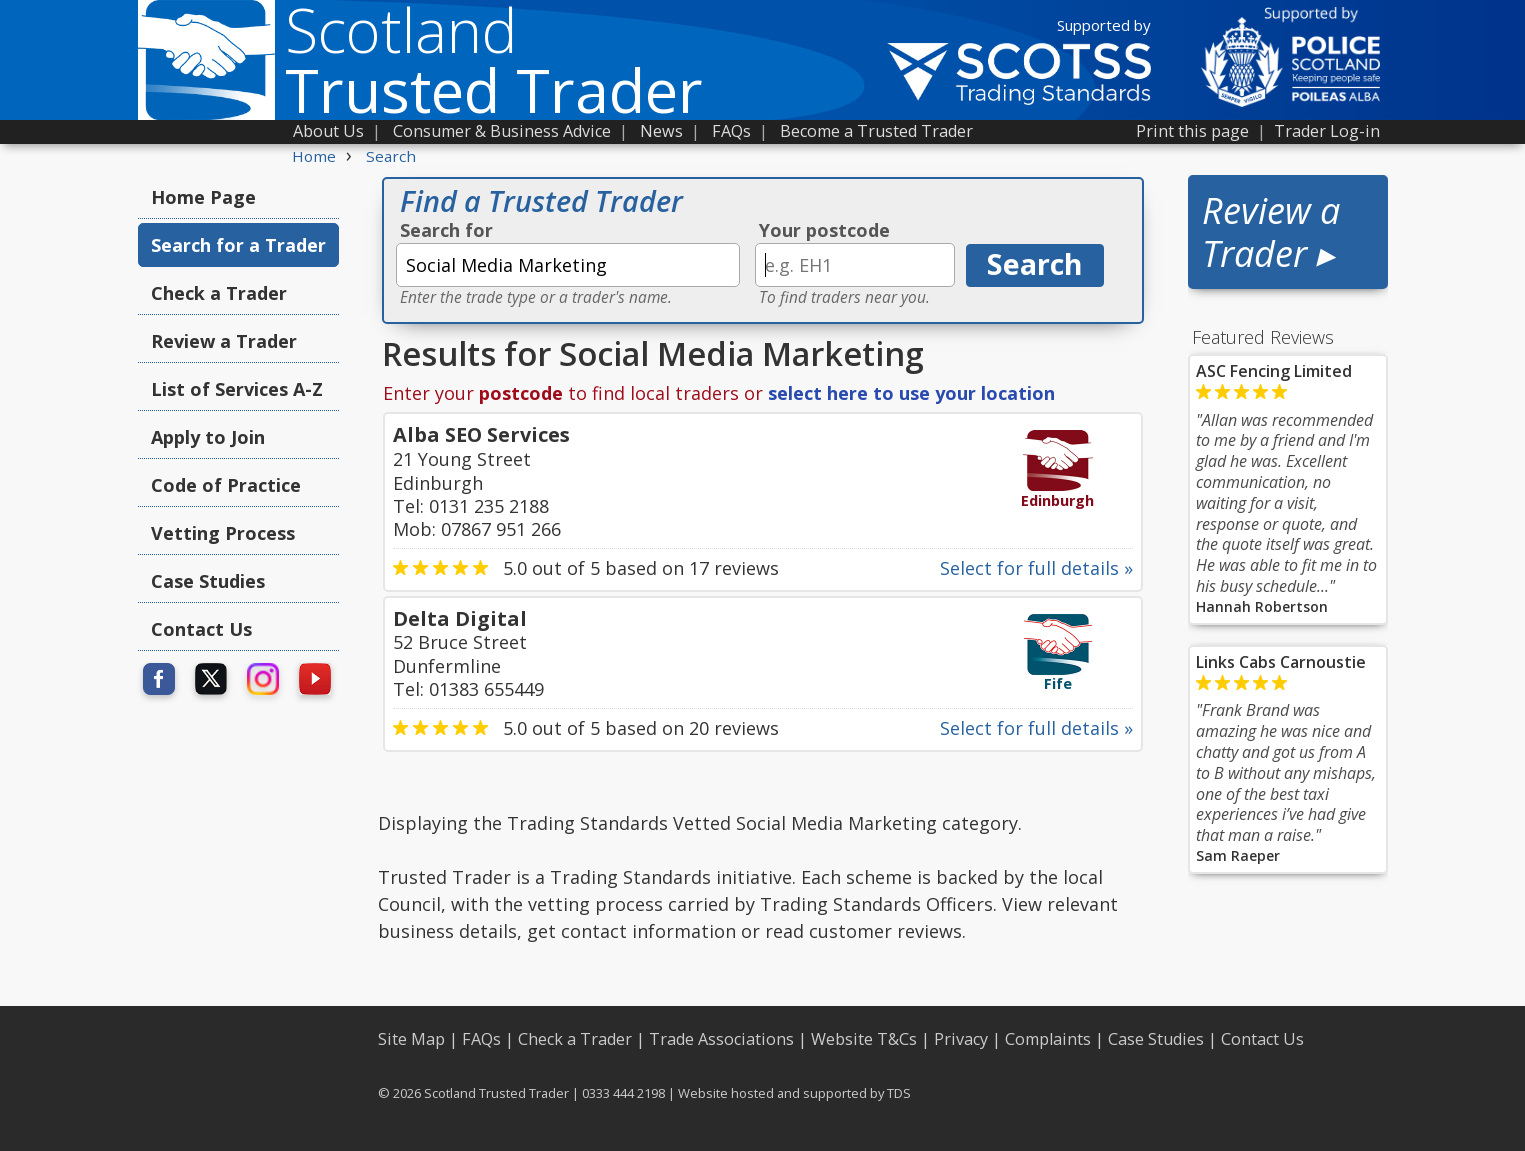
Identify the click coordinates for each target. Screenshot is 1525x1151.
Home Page (203, 197)
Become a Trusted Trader (876, 131)
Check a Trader (219, 293)
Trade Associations (721, 1039)
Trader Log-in (1327, 131)
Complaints (1048, 1039)
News (661, 131)
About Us (328, 131)
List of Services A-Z (237, 389)
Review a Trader (224, 341)
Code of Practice (226, 485)
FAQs (731, 131)
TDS (899, 1093)
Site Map (411, 1039)
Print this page (1192, 131)
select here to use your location (911, 393)
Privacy (961, 1039)
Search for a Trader (238, 245)
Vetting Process (223, 533)
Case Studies (208, 581)
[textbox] (568, 265)
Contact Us (201, 629)
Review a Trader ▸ (1271, 232)
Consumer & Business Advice (502, 131)
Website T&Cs (864, 1039)
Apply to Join (208, 437)
